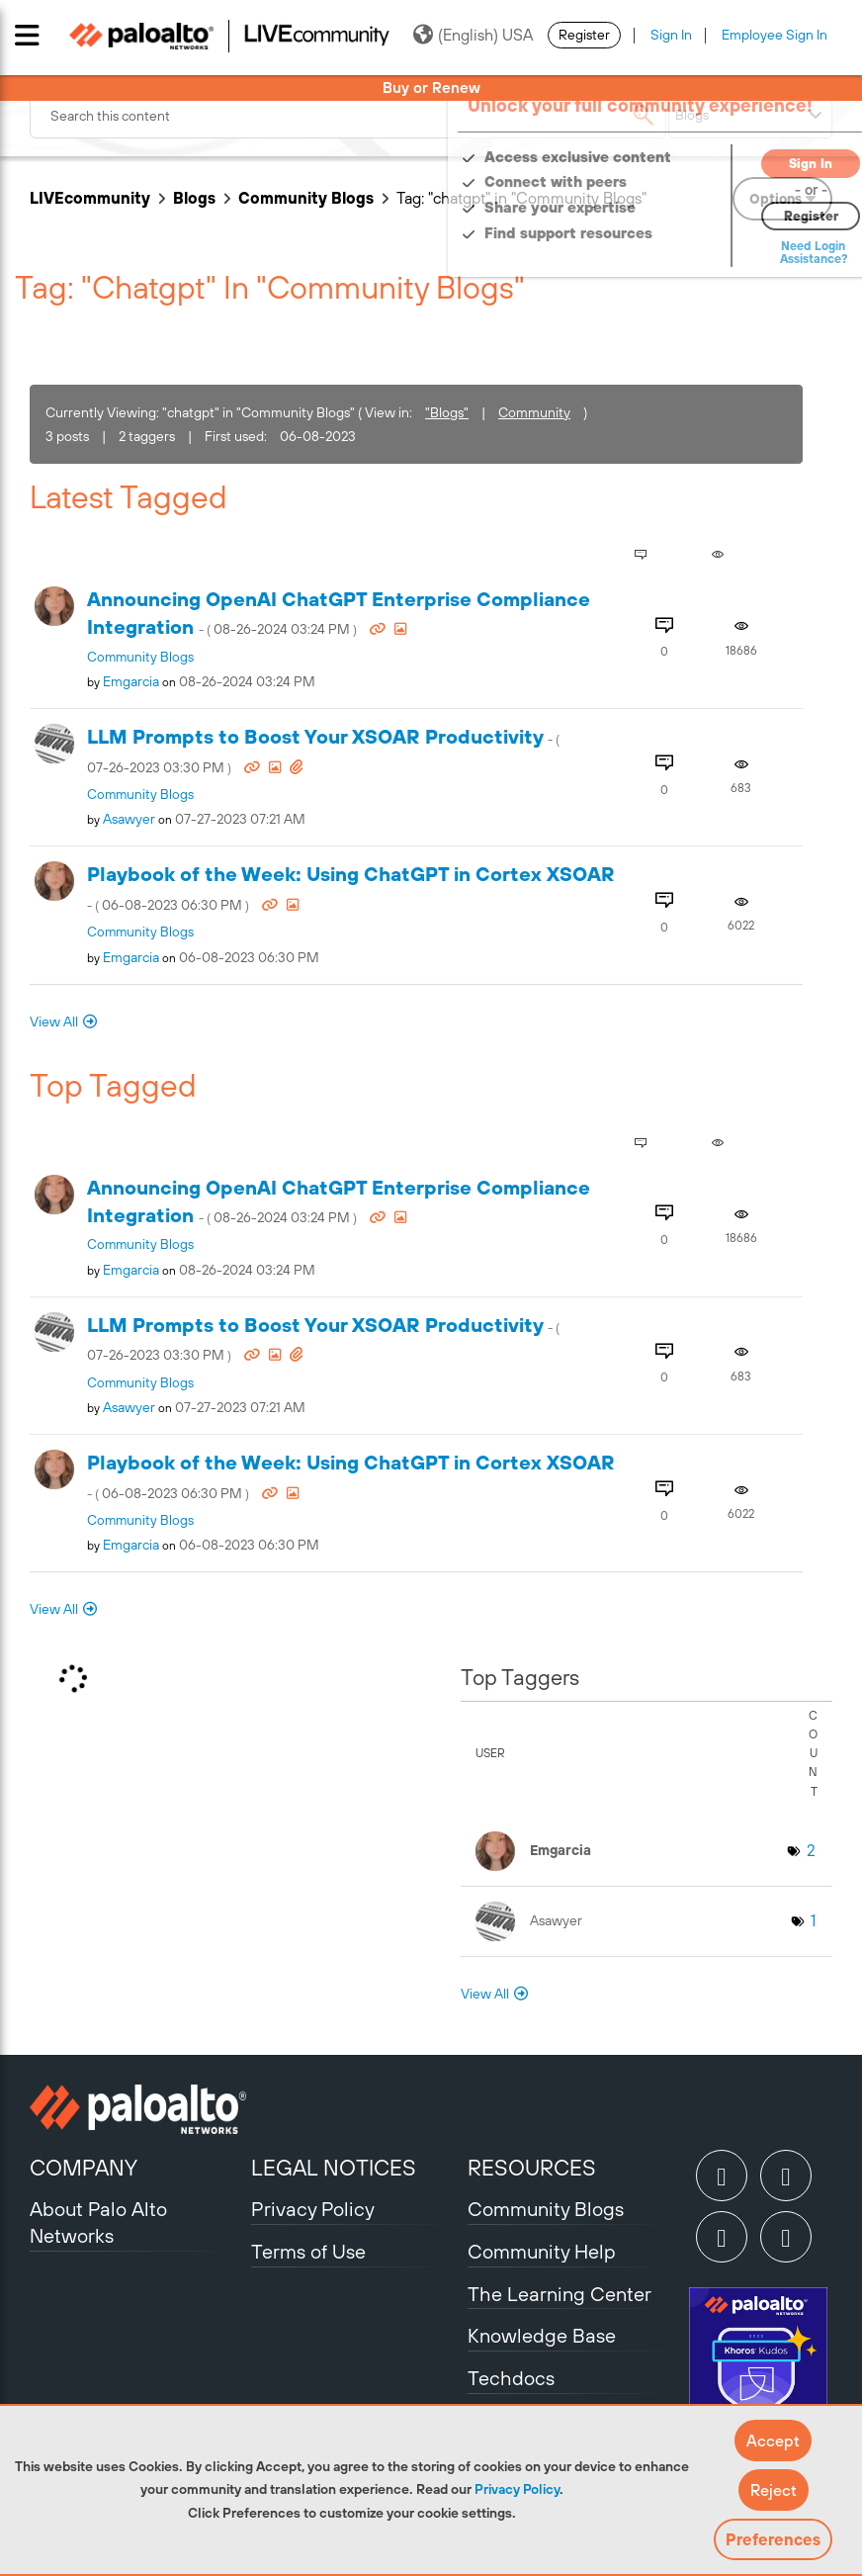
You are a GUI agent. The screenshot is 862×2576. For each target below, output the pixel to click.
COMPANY (83, 2167)
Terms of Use (308, 2251)
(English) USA (473, 34)
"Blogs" (447, 412)
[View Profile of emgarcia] (131, 681)
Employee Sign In (774, 35)
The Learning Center (559, 2293)
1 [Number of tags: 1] (813, 1920)
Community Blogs (306, 198)
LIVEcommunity (90, 198)
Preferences (773, 2539)
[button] (773, 2440)
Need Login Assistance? (743, 252)
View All (54, 1021)
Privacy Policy (517, 2489)
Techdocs (511, 2377)
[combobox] (348, 114)
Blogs (194, 198)
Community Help (542, 2251)
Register (584, 35)
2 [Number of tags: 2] (811, 1850)
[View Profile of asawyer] (129, 819)
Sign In (671, 35)
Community (534, 412)
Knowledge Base (542, 2335)
